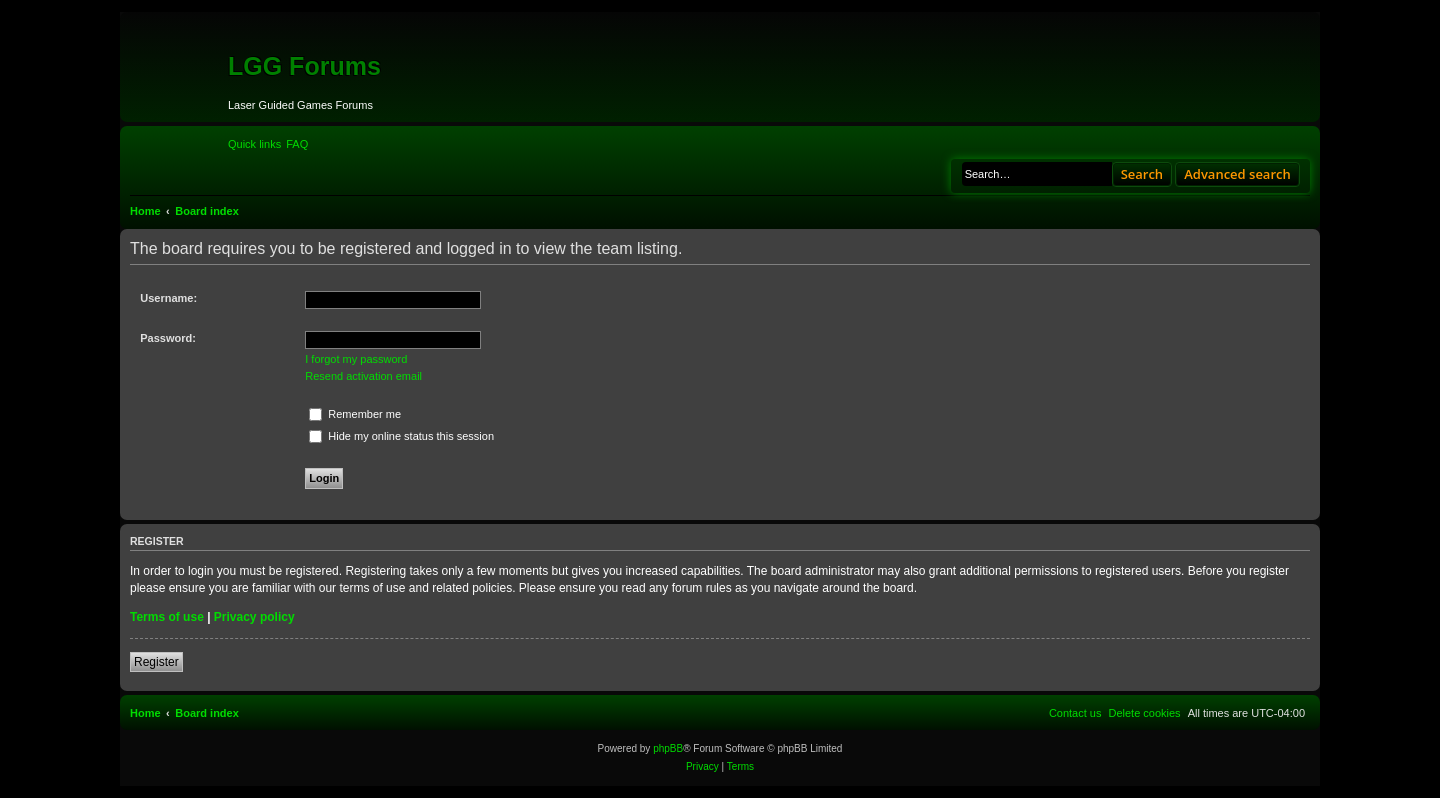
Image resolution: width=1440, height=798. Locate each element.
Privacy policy (254, 617)
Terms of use (167, 617)
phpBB (668, 748)
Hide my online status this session (401, 436)
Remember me (355, 414)
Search (1142, 174)
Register (156, 662)
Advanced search (1237, 174)
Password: (168, 338)
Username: (168, 298)
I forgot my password (356, 359)
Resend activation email (363, 376)
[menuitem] (297, 144)
